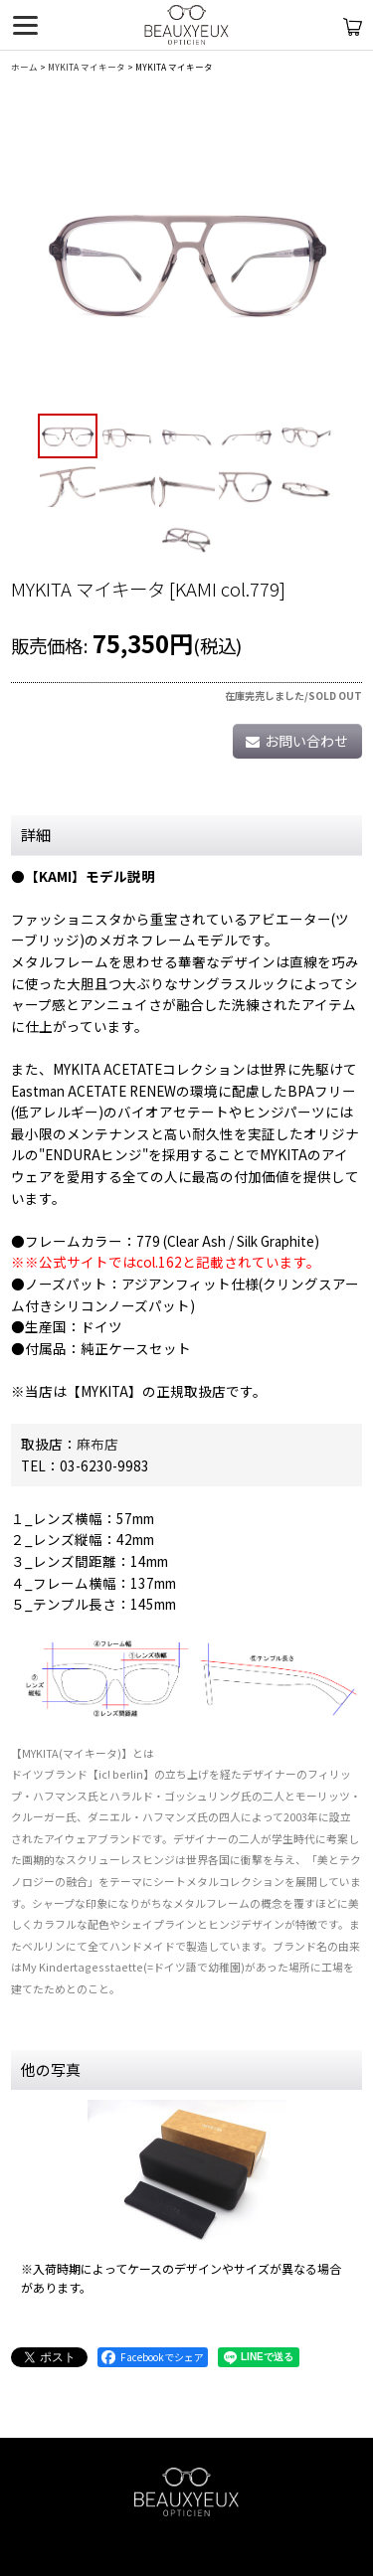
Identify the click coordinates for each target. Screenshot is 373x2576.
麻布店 (97, 1444)
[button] (67, 436)
